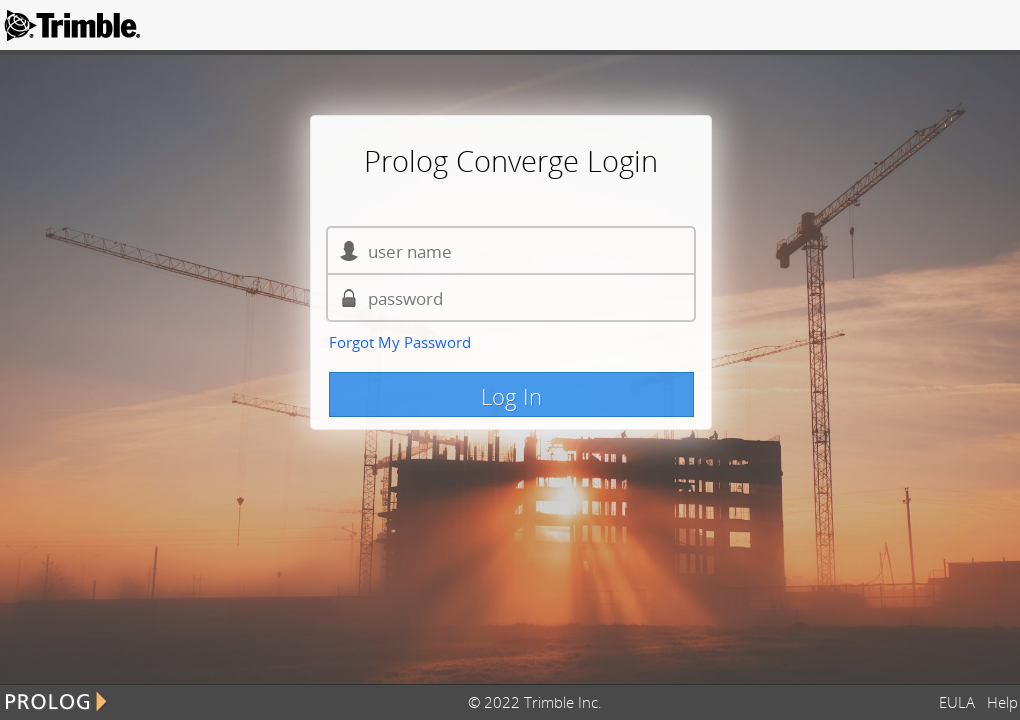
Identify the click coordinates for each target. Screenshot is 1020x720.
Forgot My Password (400, 342)
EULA (961, 702)
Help (1002, 702)
